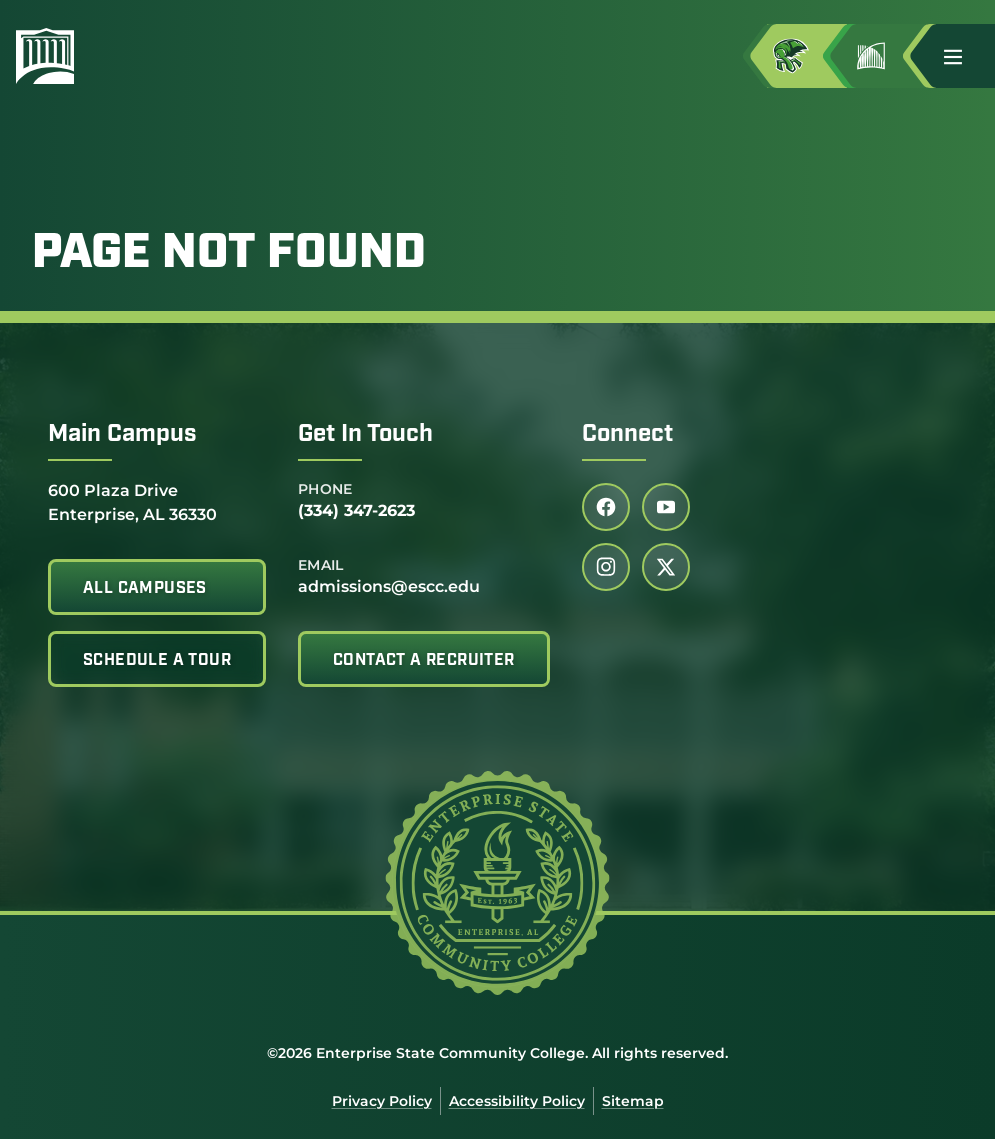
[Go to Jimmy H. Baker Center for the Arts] (887, 56)
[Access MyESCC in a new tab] (807, 56)
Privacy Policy (382, 1101)
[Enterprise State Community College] (141, 56)
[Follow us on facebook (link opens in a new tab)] (606, 507)
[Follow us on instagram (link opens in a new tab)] (606, 567)
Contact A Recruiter (424, 661)
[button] (961, 56)
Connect (627, 435)
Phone (325, 489)
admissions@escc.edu (389, 586)
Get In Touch (365, 435)
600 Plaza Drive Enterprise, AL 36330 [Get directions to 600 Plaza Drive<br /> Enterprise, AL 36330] (132, 501)
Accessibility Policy (517, 1101)
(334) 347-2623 (356, 510)
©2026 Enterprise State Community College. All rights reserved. (497, 1053)
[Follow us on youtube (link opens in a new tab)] (666, 507)
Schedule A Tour (157, 661)
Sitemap (633, 1101)
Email (321, 565)
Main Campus (122, 435)
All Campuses (145, 589)
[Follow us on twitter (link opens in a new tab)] (666, 567)
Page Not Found (229, 255)
